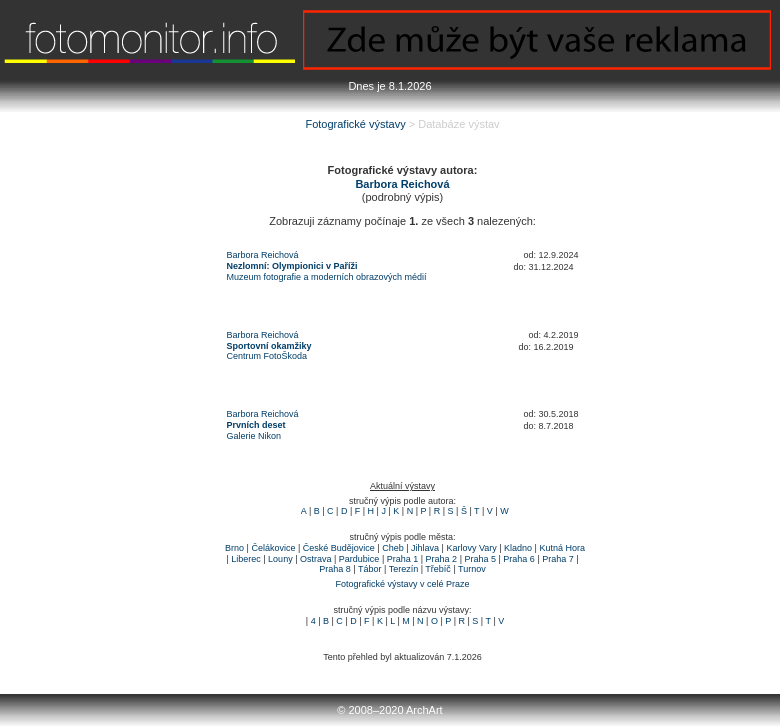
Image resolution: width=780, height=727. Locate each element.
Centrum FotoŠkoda (267, 356)
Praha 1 (403, 559)
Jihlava (425, 548)
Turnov (472, 569)
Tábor (370, 569)
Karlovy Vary (471, 548)
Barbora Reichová (263, 255)
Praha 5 (480, 559)
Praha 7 (558, 559)
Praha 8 (335, 569)
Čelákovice (273, 548)
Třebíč (438, 569)
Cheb (393, 548)
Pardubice (359, 559)
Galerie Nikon (254, 436)
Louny (280, 559)
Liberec (246, 559)
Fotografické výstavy (355, 124)
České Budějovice (339, 548)
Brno (234, 548)
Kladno (518, 548)
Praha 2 (442, 559)
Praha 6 (519, 559)
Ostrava (316, 559)
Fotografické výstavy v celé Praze (402, 584)
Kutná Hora (562, 548)
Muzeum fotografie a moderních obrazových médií (327, 277)
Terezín (404, 569)
